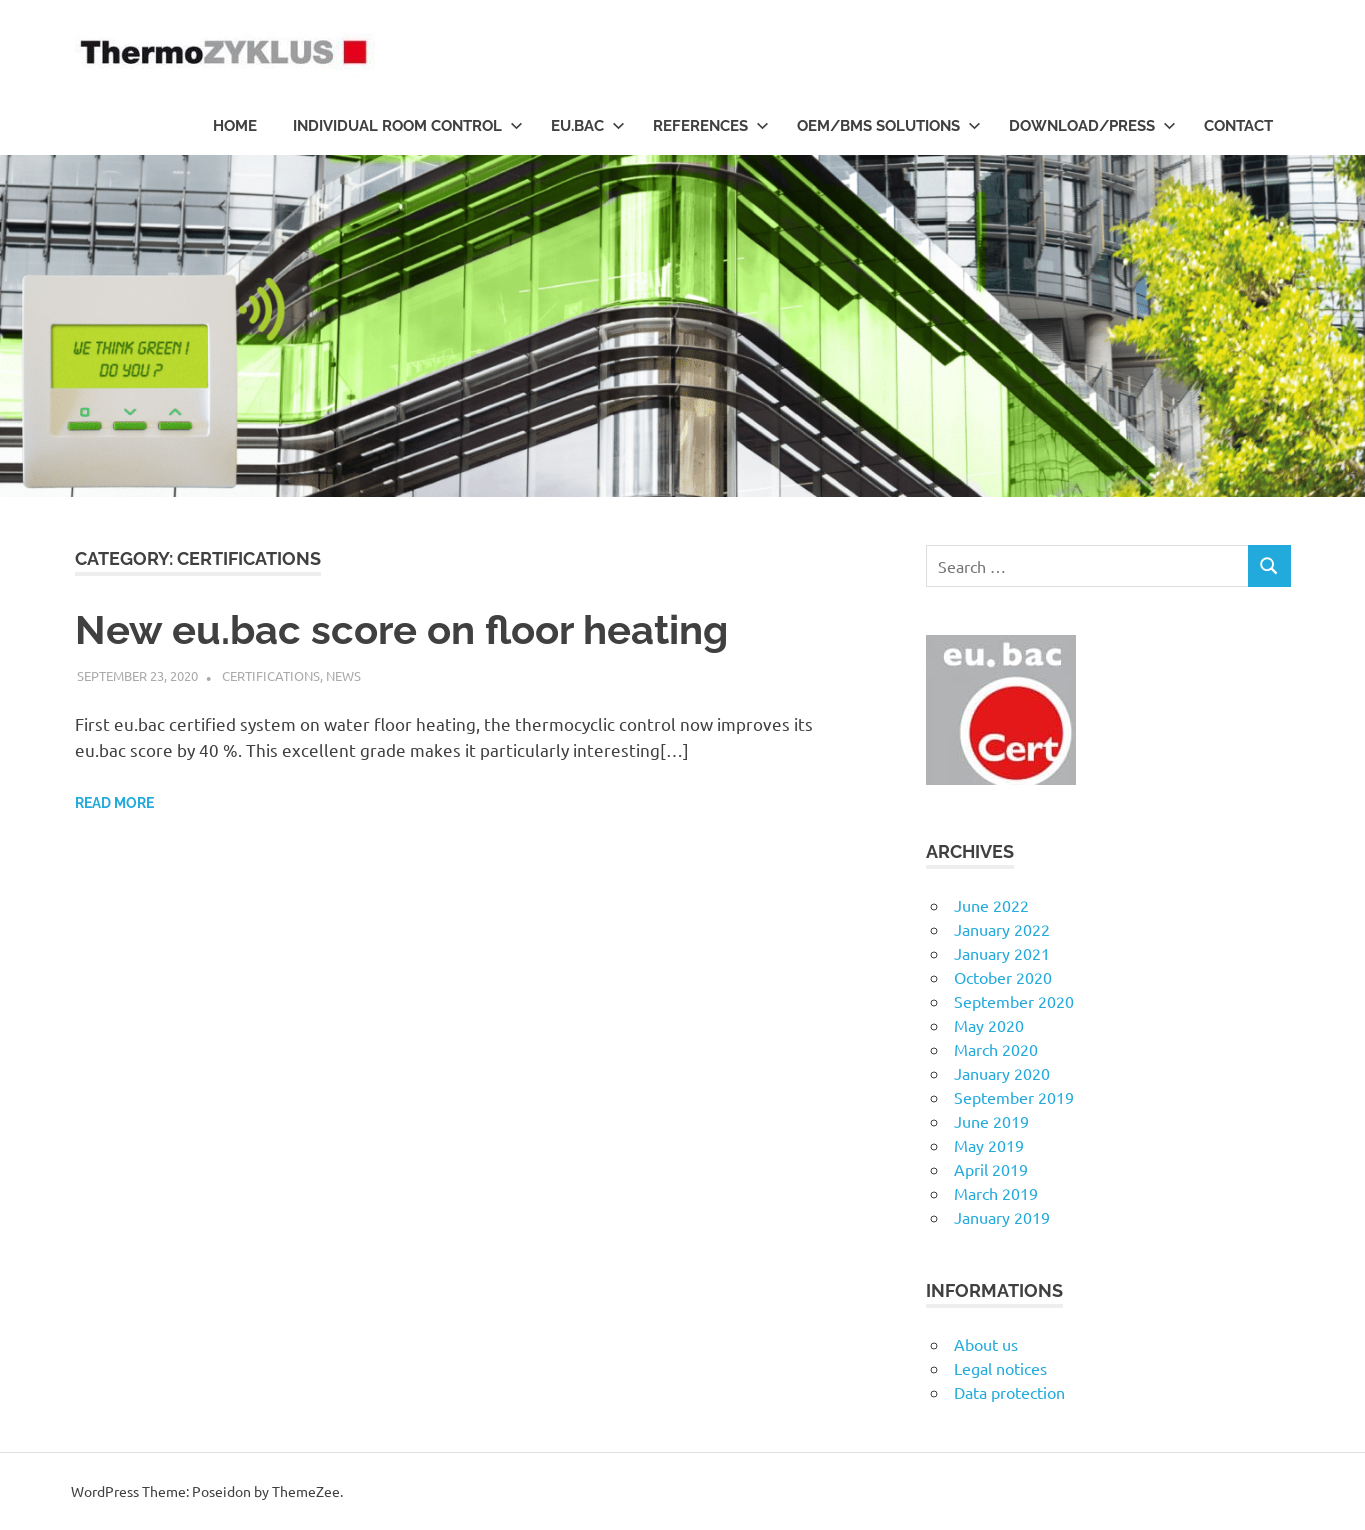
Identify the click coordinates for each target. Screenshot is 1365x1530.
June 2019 (991, 1121)
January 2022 (1002, 929)
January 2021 (1002, 953)
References (711, 126)
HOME (235, 126)
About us (986, 1344)
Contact (1238, 126)
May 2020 (989, 1025)
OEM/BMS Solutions (889, 126)
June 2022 (991, 905)
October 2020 (1003, 977)
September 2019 (1014, 1097)
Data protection (1009, 1392)
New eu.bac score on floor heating (401, 629)
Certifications (271, 675)
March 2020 (996, 1049)
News (343, 675)
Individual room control (408, 126)
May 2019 (989, 1145)
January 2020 (1002, 1073)
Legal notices (1000, 1368)
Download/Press (1092, 126)
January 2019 (1002, 1217)
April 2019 (991, 1169)
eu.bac (588, 126)
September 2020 (1014, 1001)
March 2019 (996, 1193)
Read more (114, 803)
